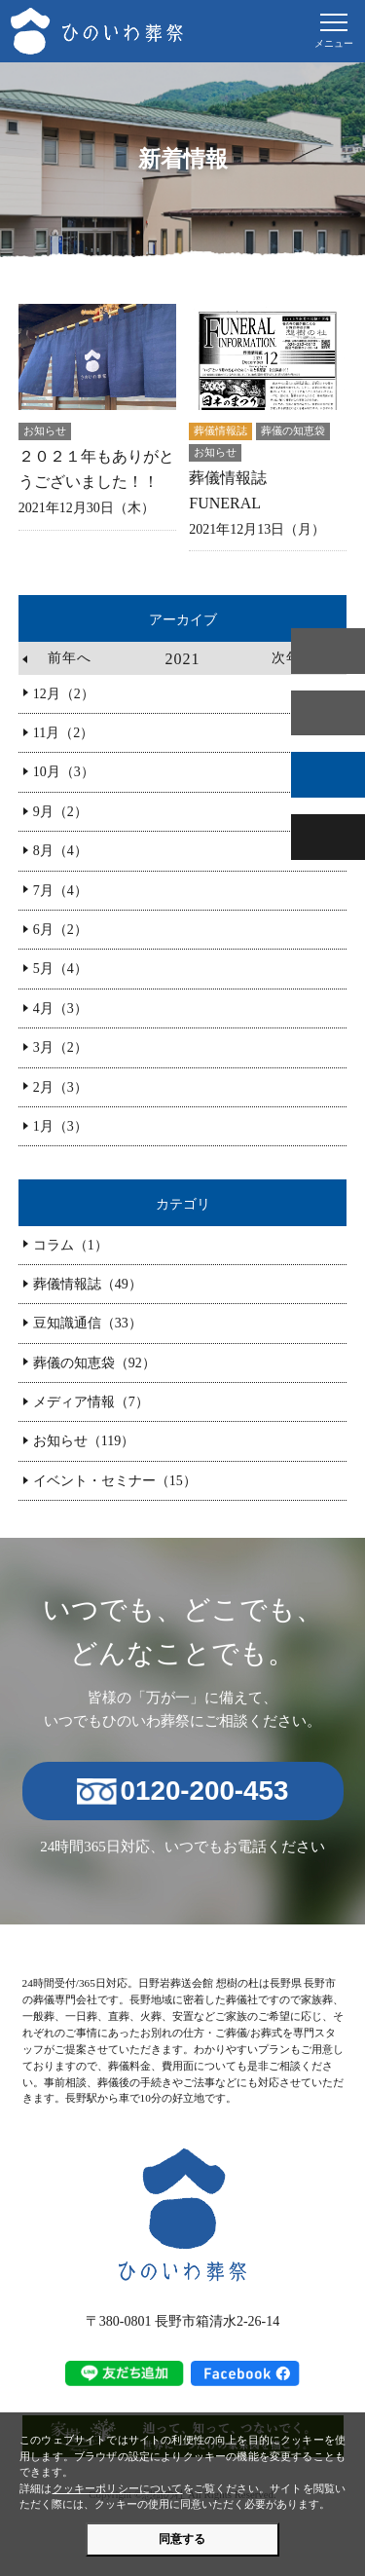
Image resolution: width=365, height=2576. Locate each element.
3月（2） (60, 1047)
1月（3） (60, 1126)
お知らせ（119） (83, 1441)
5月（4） (60, 968)
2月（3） (60, 1087)
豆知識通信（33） (87, 1323)
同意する (182, 2539)
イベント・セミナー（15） (115, 1481)
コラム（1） (70, 1245)
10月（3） (63, 772)
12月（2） (63, 694)
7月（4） (60, 890)
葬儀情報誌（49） (87, 1284)
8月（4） (60, 850)
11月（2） (63, 733)
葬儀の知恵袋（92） (94, 1363)
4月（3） (60, 1008)
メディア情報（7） (91, 1402)
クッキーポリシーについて (118, 2488)
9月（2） (60, 811)
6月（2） (60, 929)
